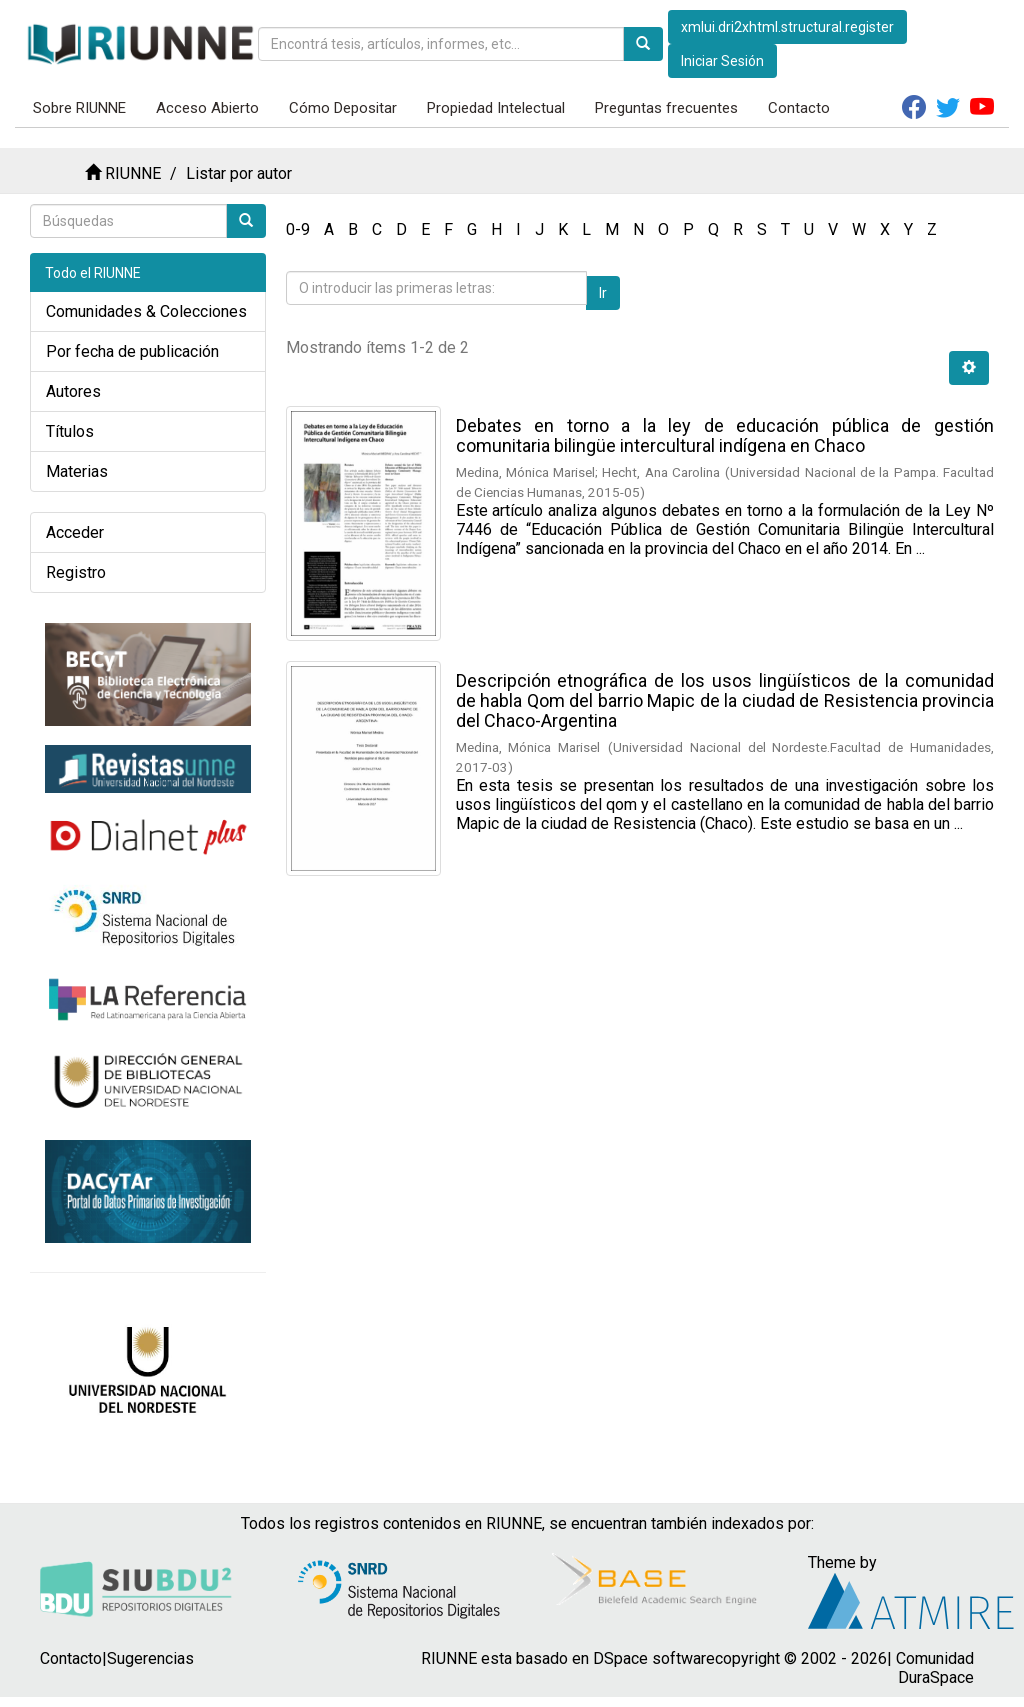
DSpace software (654, 1658)
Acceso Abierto (207, 108)
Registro (76, 572)
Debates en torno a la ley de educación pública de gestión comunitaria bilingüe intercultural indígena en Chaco (725, 435)
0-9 (298, 229)
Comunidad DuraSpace (935, 1668)
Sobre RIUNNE (79, 108)
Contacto (799, 108)
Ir (603, 293)
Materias (77, 471)
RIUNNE (133, 173)
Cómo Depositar (343, 108)
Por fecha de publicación (132, 351)
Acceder (75, 532)
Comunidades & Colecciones (146, 311)
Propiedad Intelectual (496, 108)
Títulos (70, 431)
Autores (73, 391)
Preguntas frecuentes (666, 108)
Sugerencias (150, 1658)
